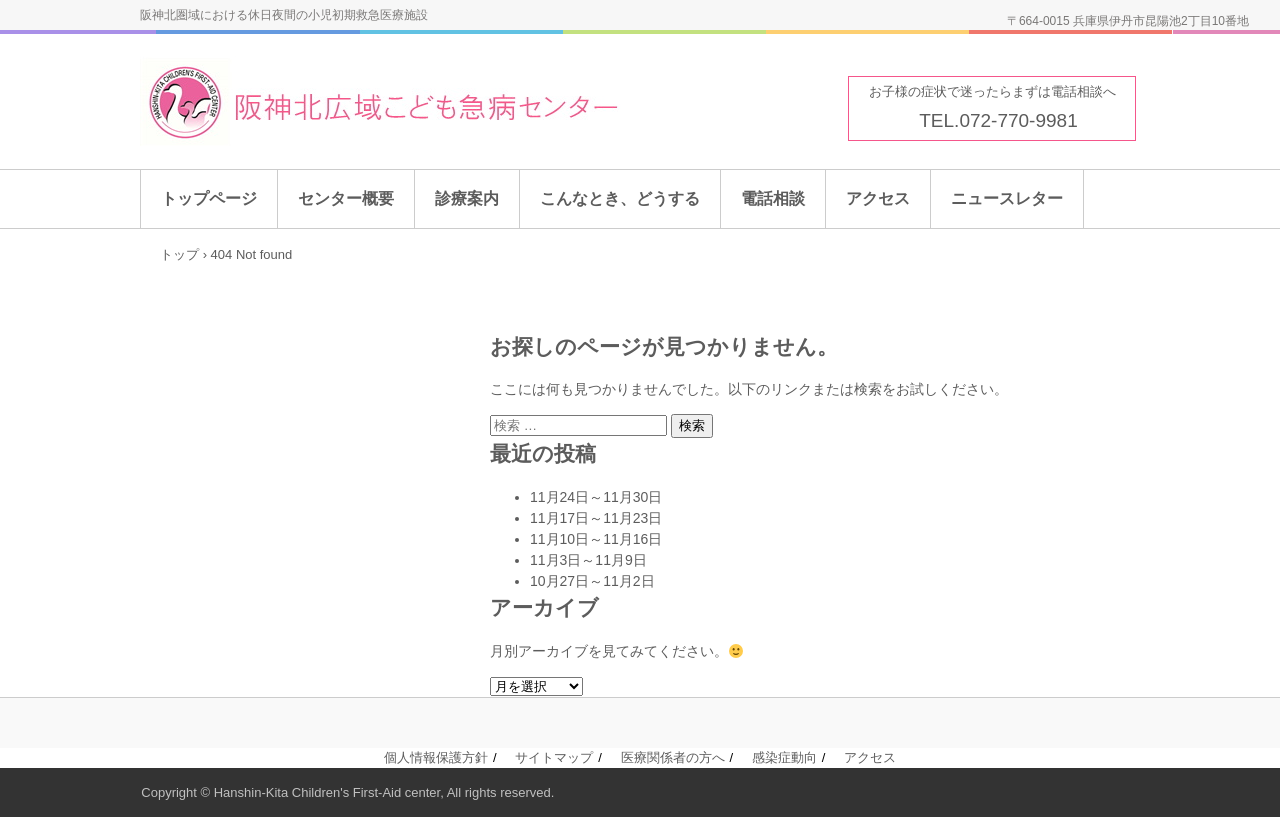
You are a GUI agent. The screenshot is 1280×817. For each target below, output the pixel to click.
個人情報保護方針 (436, 757)
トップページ (209, 198)
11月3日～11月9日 (588, 560)
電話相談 (773, 198)
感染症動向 (784, 757)
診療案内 (467, 198)
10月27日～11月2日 (592, 581)
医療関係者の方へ (673, 757)
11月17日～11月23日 (596, 518)
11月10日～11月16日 (596, 539)
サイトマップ (554, 757)
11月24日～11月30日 (596, 497)
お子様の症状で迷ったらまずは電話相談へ (992, 91)
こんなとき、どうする (620, 198)
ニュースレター (1007, 198)
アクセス (878, 198)
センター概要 (346, 198)
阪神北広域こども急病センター (433, 102)
